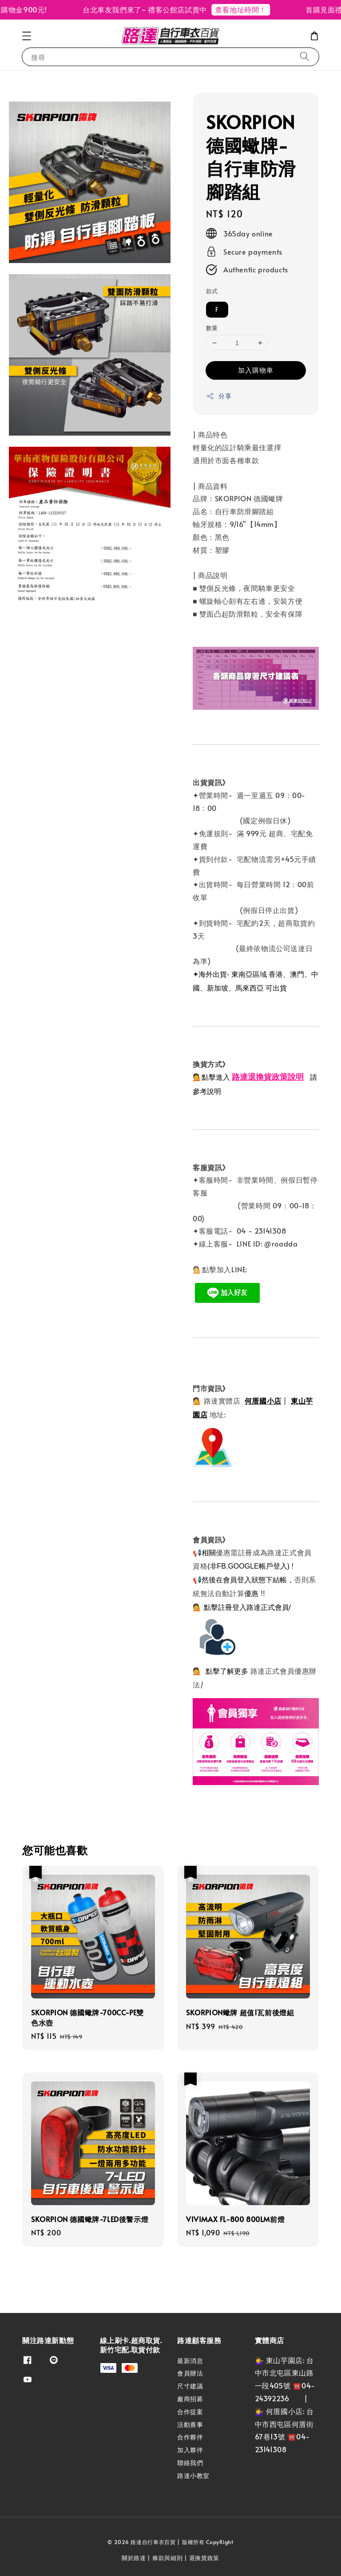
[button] (26, 36)
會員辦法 (190, 2373)
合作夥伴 (190, 2437)
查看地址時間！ (255, 9)
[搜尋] (304, 56)
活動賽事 (190, 2424)
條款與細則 (167, 2558)
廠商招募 (190, 2399)
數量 (212, 328)
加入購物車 (256, 369)
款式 (212, 291)
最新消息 (190, 2361)
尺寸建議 (190, 2386)
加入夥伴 (190, 2450)
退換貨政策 (204, 2558)
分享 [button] (218, 396)
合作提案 (190, 2411)
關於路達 (134, 2558)
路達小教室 (193, 2475)
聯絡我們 (190, 2462)
